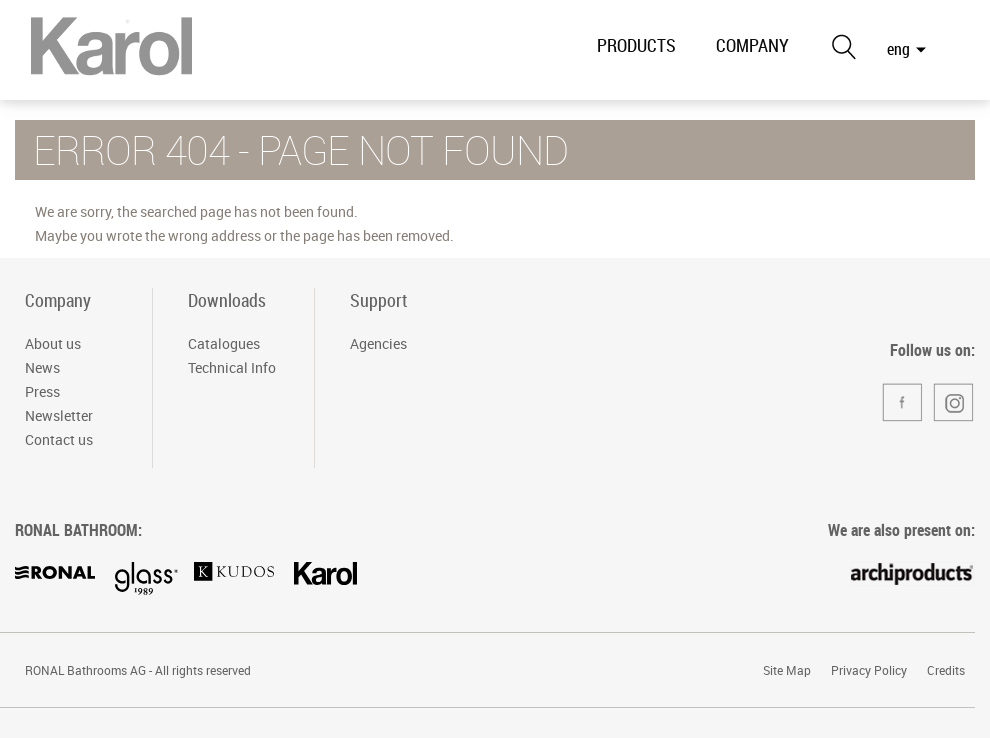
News (42, 367)
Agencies (378, 343)
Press (42, 391)
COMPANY (752, 45)
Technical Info (232, 367)
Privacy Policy (869, 670)
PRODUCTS (636, 45)
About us (53, 343)
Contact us (59, 439)
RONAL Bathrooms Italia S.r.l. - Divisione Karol (111, 52)
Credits (946, 670)
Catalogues (224, 343)
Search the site (843, 46)
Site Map (787, 670)
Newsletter (59, 415)
